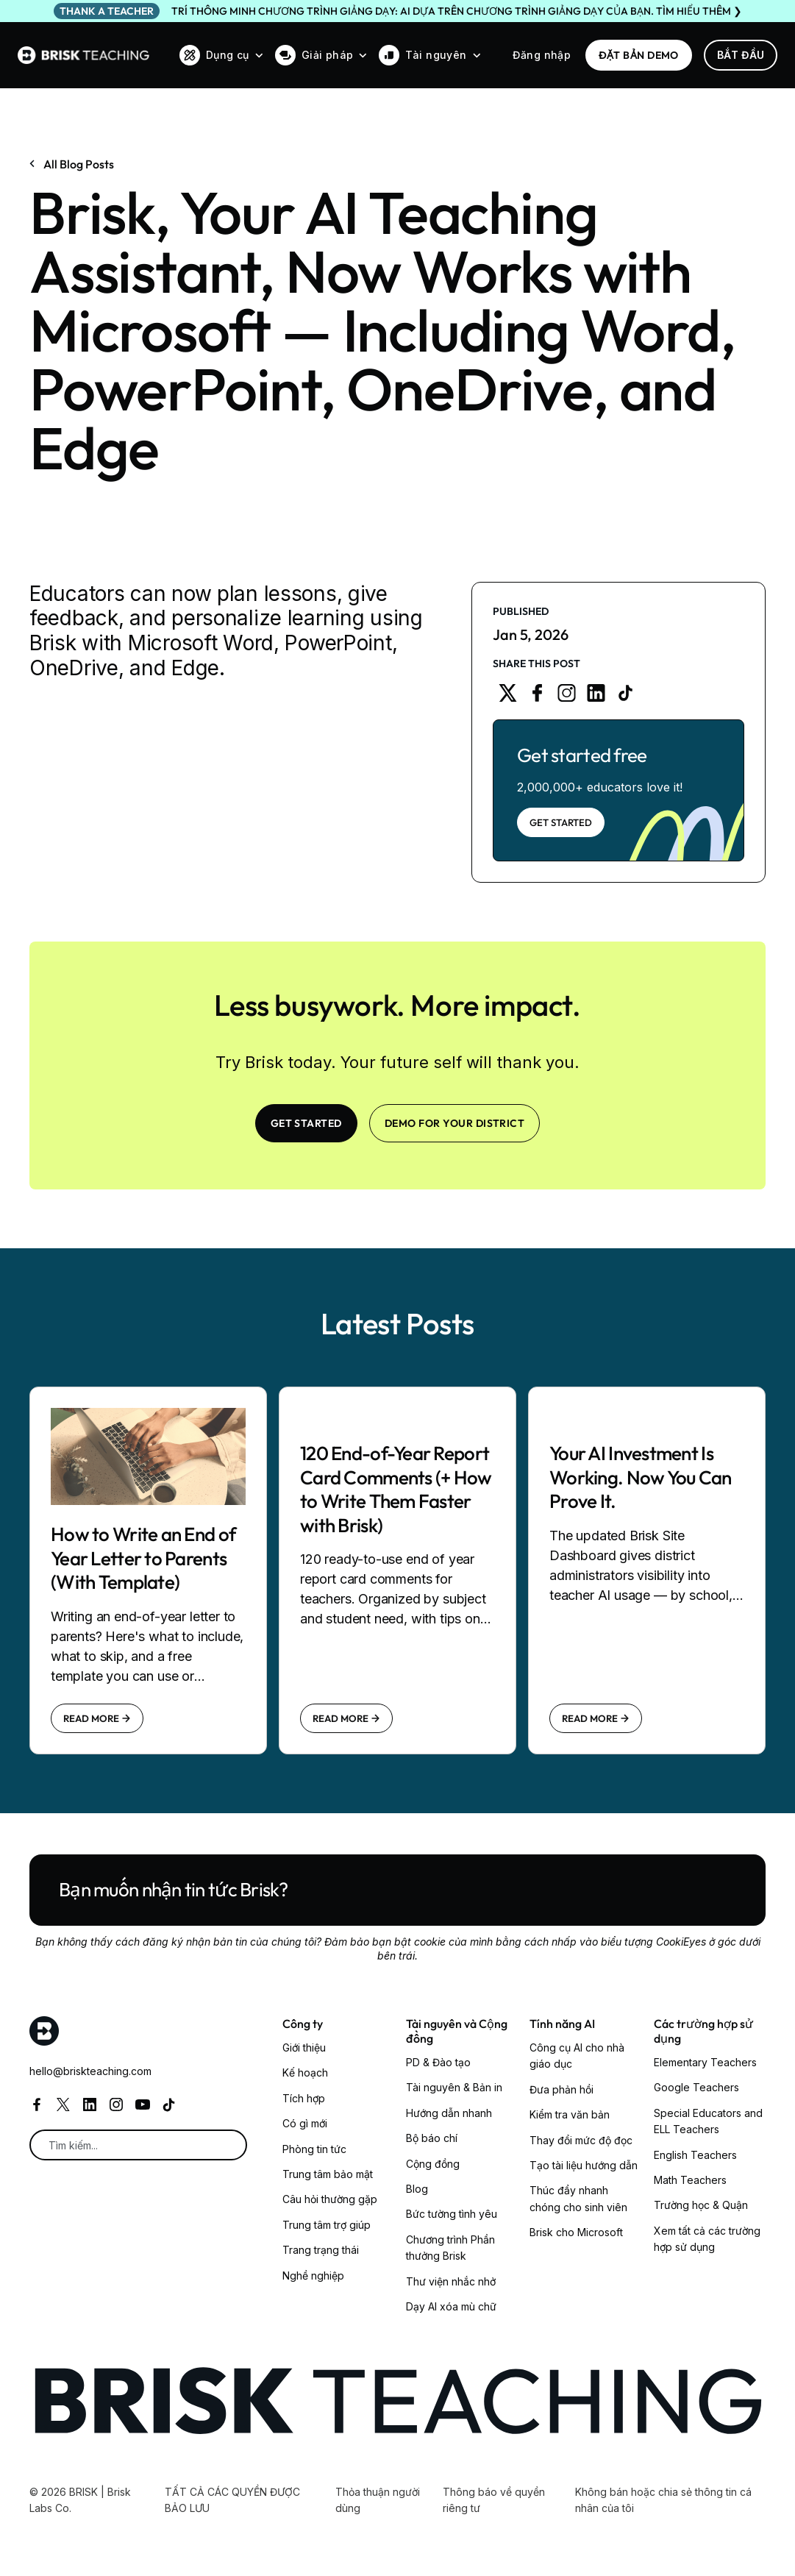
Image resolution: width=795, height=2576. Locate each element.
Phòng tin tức (314, 2149)
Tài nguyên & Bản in (454, 2087)
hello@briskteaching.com (90, 2071)
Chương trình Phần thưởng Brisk (450, 2247)
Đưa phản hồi (561, 2089)
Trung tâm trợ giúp (326, 2225)
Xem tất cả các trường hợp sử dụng (707, 2238)
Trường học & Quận (701, 2205)
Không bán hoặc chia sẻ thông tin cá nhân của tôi (663, 2500)
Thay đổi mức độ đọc (581, 2140)
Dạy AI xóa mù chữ (451, 2306)
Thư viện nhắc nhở (451, 2281)
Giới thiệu (304, 2047)
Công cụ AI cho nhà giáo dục (577, 2055)
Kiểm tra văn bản (570, 2114)
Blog (417, 2188)
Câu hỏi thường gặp (329, 2199)
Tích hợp (303, 2098)
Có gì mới (304, 2123)
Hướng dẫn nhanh (449, 2113)
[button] (221, 55)
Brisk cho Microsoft (576, 2232)
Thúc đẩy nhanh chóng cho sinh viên (578, 2198)
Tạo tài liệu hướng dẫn (584, 2165)
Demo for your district (455, 1123)
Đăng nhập (542, 55)
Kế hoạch (305, 2072)
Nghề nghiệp (313, 2275)
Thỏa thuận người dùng (377, 2500)
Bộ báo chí (431, 2138)
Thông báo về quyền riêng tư (494, 2500)
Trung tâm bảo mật (327, 2174)
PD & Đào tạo (438, 2062)
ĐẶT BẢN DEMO (639, 55)
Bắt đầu (740, 55)
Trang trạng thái (320, 2250)
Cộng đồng (433, 2163)
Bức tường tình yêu (451, 2213)
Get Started (561, 822)
